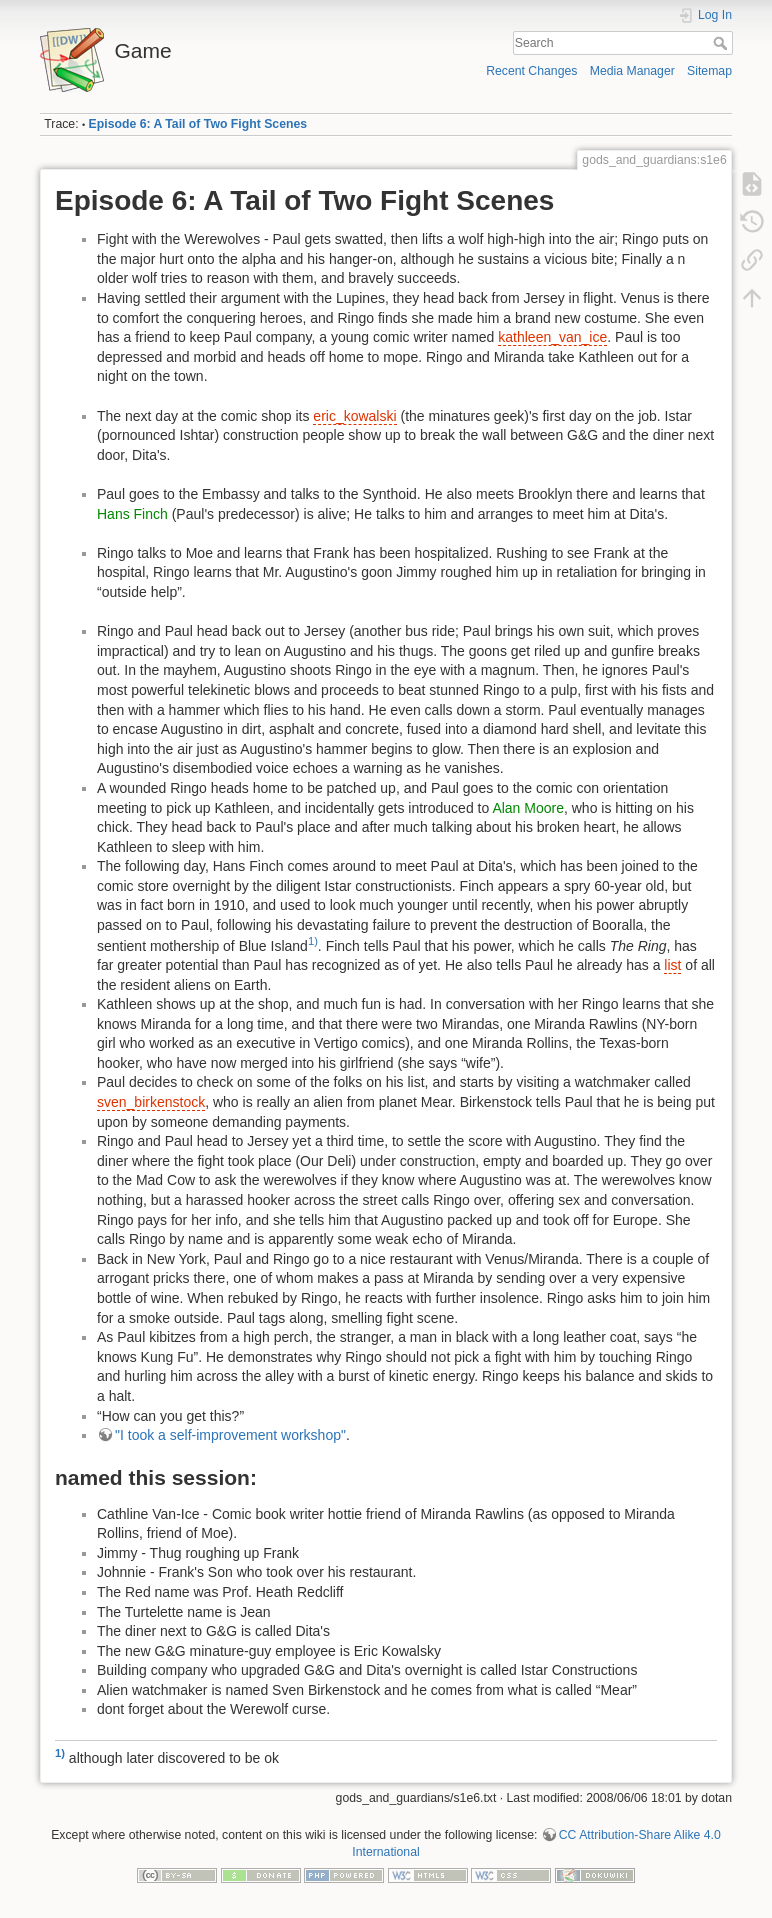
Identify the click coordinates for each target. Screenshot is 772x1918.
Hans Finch (132, 514)
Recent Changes (531, 71)
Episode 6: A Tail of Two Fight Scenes (198, 124)
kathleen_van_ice (552, 337)
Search (722, 43)
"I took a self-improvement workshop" (230, 1435)
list (672, 965)
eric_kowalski (354, 416)
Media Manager (632, 71)
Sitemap (709, 71)
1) (313, 941)
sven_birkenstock (151, 1102)
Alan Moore (528, 808)
